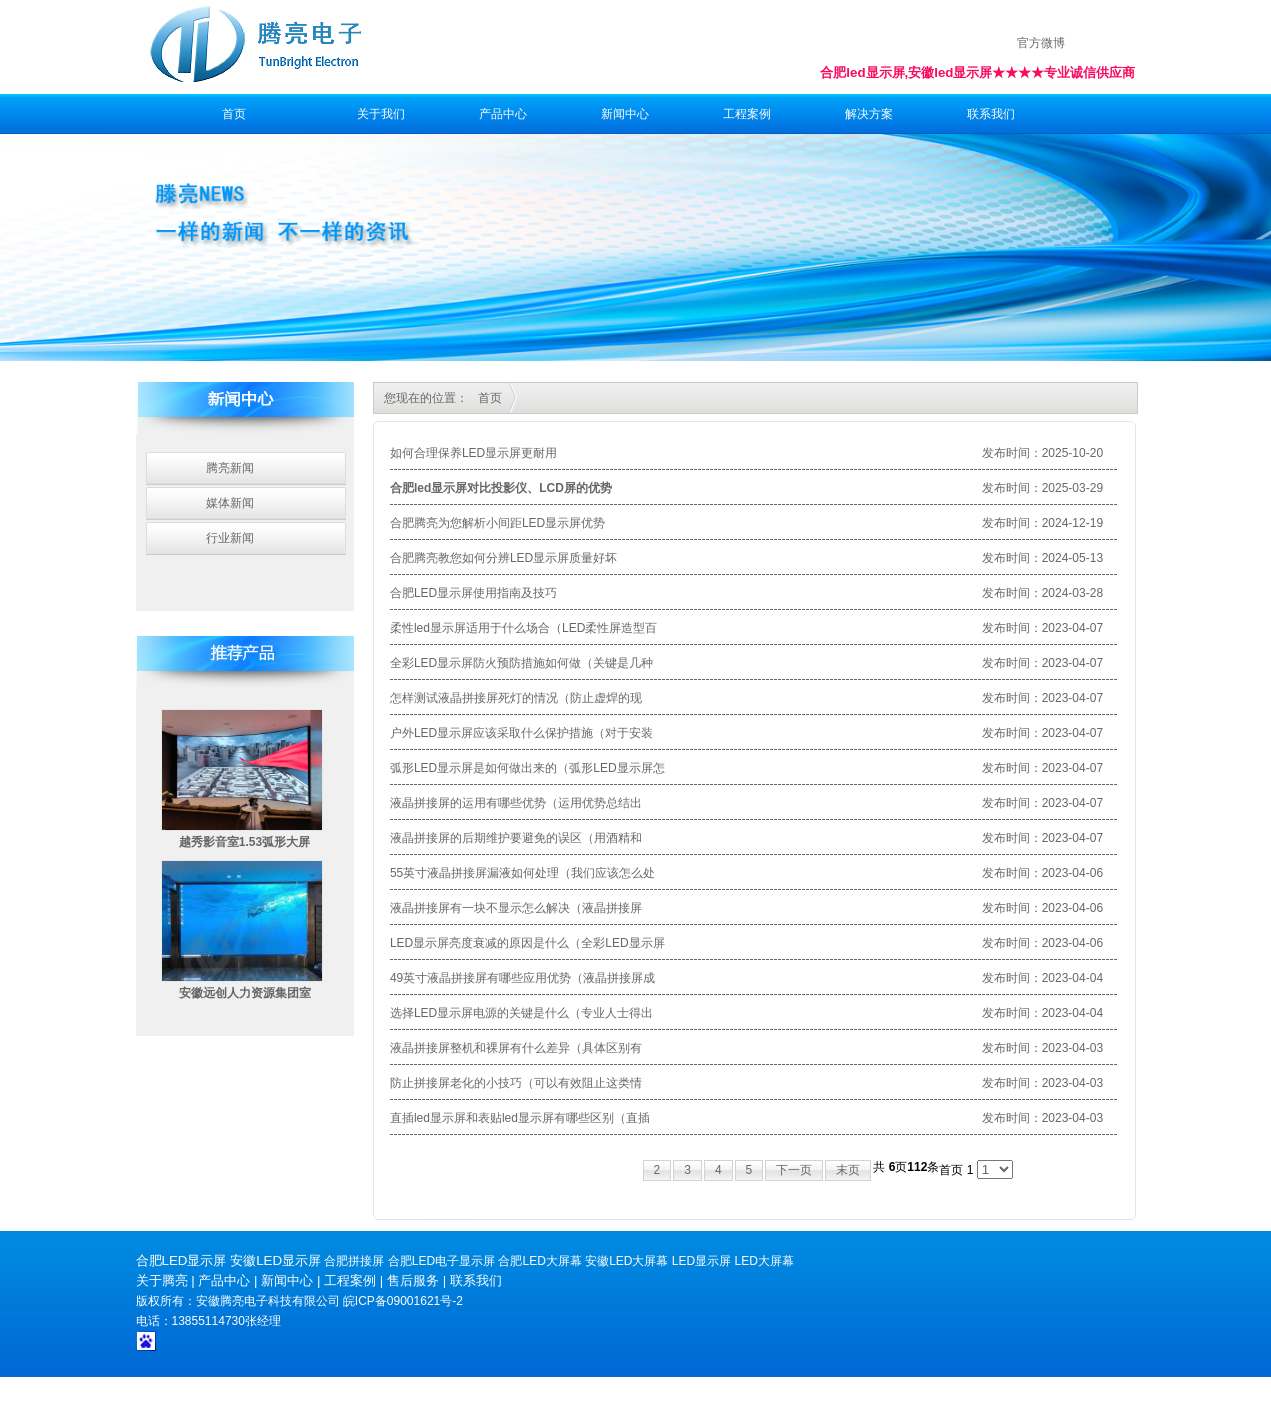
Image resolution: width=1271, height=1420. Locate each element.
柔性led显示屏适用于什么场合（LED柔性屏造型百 (523, 628)
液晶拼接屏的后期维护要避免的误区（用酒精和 (516, 838)
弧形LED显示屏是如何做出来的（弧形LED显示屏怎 (527, 768)
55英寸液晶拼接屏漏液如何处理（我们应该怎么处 (522, 873)
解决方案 (869, 114)
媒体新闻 (230, 503)
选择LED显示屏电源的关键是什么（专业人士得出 (521, 1013)
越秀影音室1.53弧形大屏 (244, 842)
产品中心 (503, 114)
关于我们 (381, 114)
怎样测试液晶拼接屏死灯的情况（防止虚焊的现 (516, 698)
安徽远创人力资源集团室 (245, 993)
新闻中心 (625, 114)
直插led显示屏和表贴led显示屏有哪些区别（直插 (520, 1118)
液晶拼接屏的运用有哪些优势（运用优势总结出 (516, 803)
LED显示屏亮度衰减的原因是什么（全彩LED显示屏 (527, 943)
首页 (234, 114)
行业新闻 (230, 538)
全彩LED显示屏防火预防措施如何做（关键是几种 (521, 663)
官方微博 (1041, 43)
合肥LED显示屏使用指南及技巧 (473, 593)
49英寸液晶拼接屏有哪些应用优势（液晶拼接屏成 (522, 978)
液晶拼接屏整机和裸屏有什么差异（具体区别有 (516, 1048)
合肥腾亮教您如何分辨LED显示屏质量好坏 (503, 558)
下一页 (794, 1170)
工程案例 (747, 114)
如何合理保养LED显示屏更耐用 (473, 453)
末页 (848, 1170)
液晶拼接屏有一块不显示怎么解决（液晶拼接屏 (516, 908)
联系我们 (991, 114)
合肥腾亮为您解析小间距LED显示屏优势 (497, 523)
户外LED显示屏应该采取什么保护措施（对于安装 (521, 733)
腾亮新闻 (230, 468)
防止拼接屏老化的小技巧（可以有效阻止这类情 (516, 1083)
